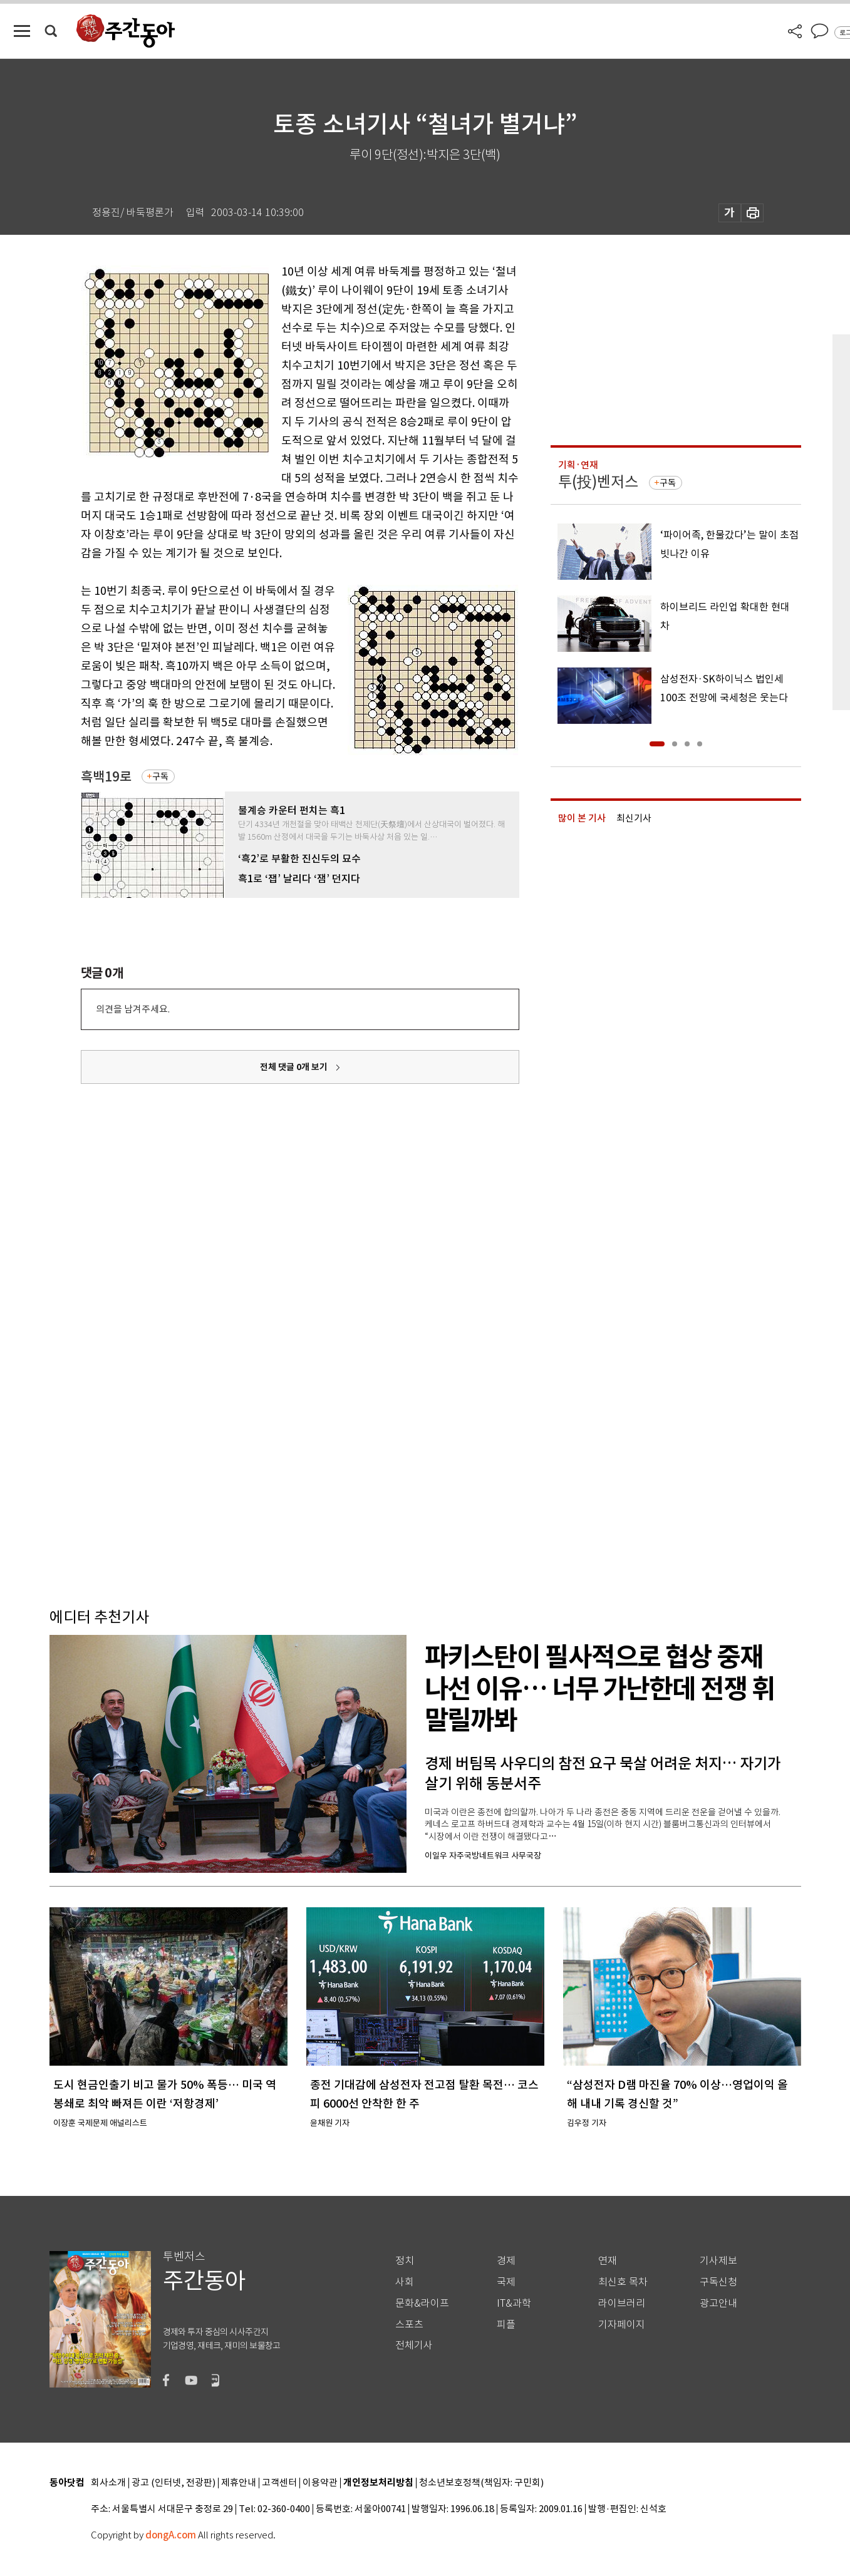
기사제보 (718, 2261)
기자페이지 (621, 2325)
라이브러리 (621, 2303)
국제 (506, 2282)
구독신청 (718, 2282)
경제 (506, 2261)
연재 (607, 2261)
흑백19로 (106, 776)
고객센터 (279, 2483)
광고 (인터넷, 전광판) (173, 2483)
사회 (404, 2282)
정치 (404, 2261)
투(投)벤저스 (598, 482)
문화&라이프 (422, 2303)
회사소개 (108, 2483)
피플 (506, 2325)
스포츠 (409, 2325)
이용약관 (320, 2483)
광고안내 (718, 2303)
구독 (160, 776)
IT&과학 (514, 2303)
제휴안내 (238, 2483)
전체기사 (414, 2345)
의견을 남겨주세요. (133, 1009)
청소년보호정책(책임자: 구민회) (481, 2483)
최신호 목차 (623, 2282)
